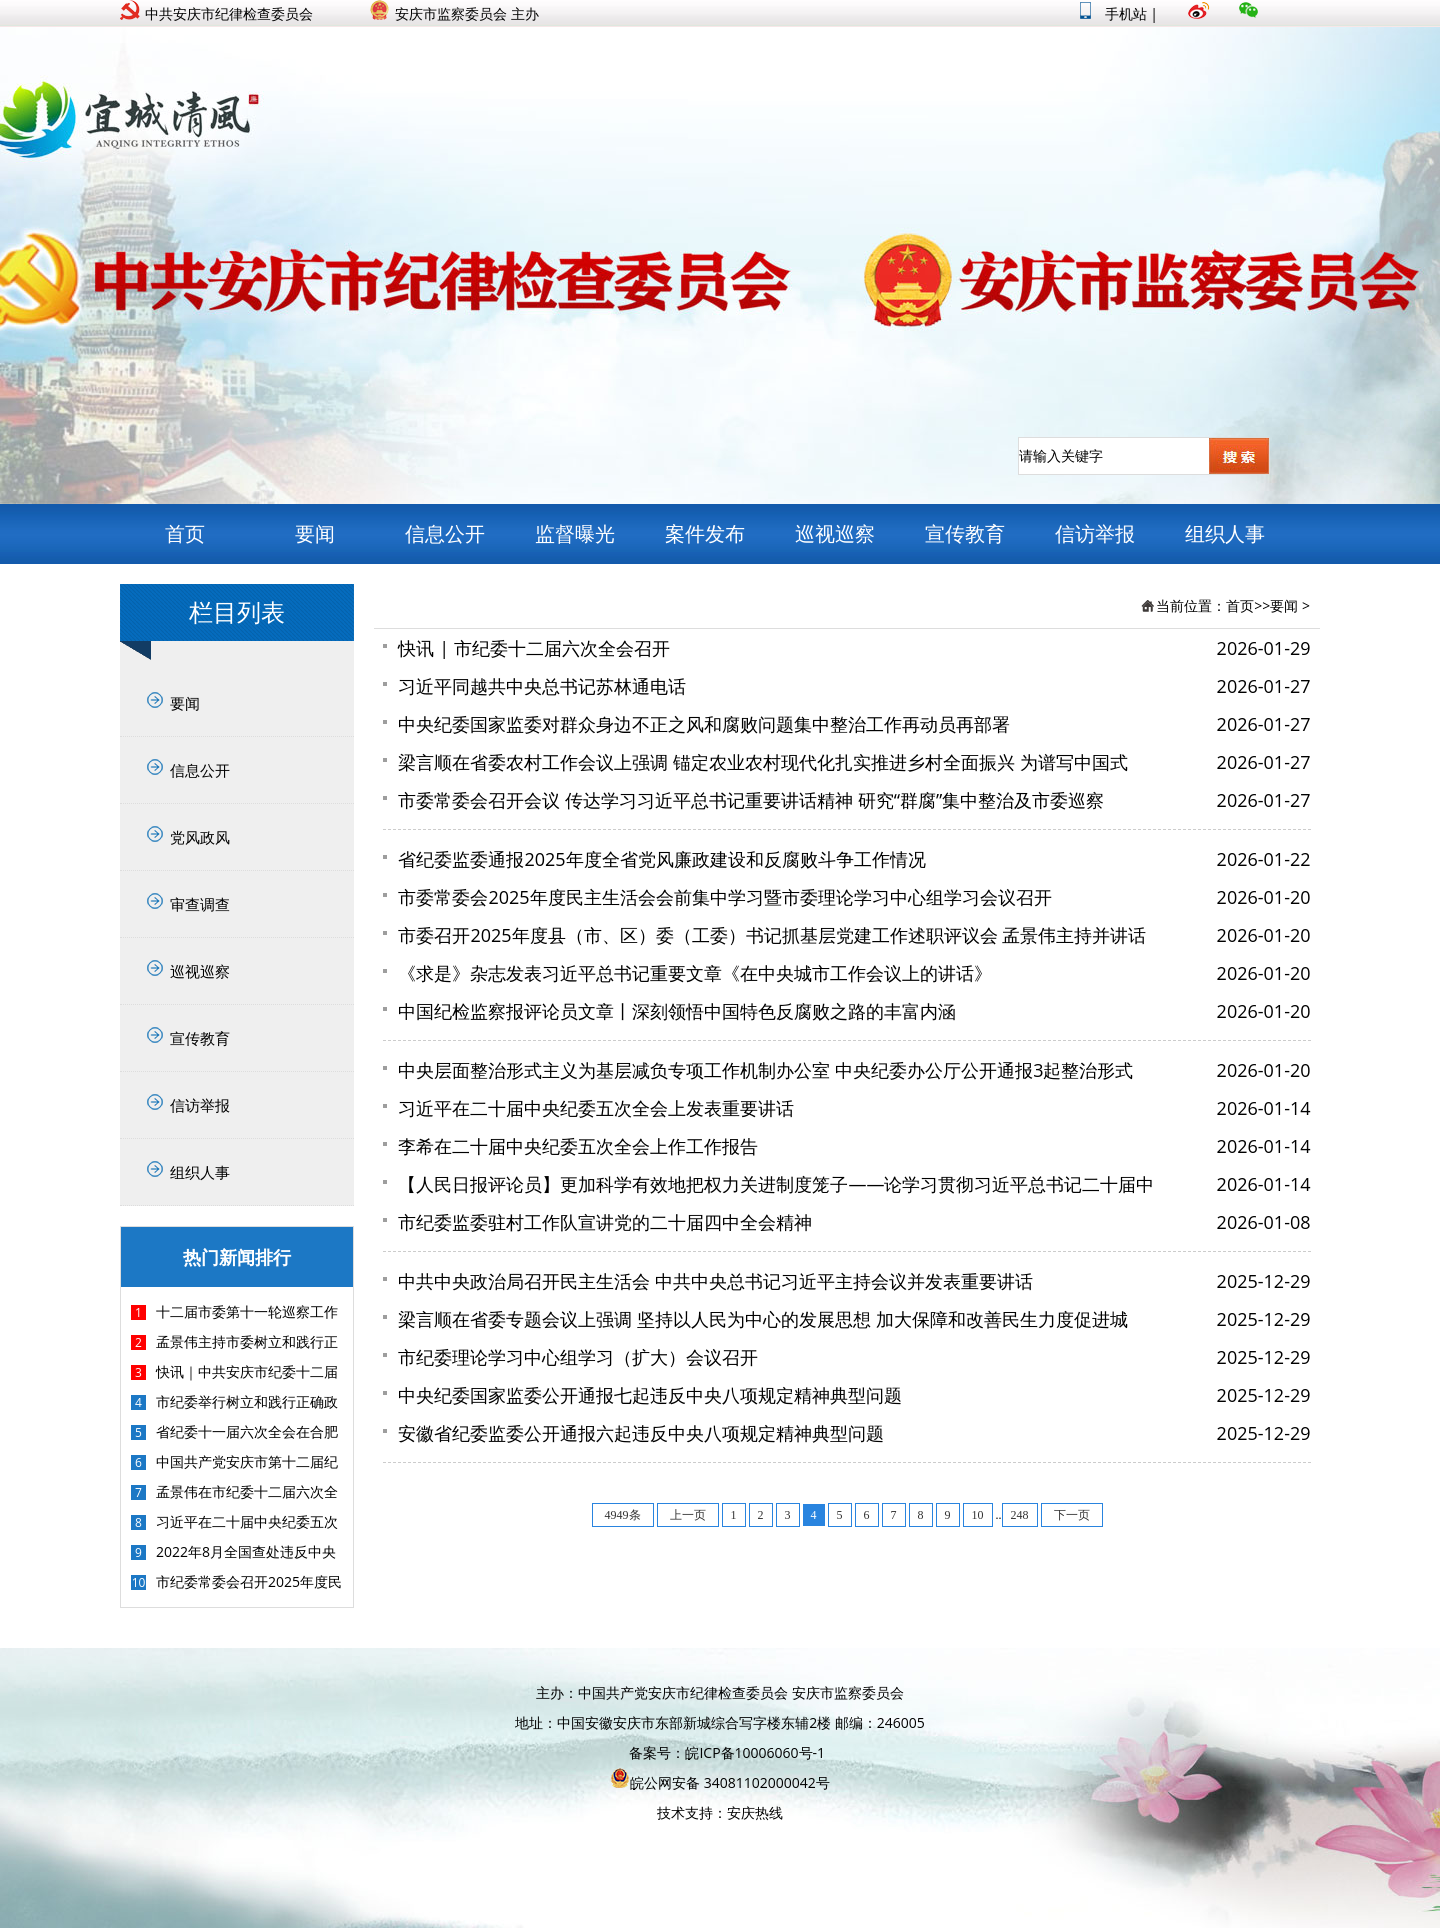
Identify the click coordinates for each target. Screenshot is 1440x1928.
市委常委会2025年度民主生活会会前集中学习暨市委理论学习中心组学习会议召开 (724, 897)
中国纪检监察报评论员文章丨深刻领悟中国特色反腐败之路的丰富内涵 (677, 1011)
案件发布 (705, 533)
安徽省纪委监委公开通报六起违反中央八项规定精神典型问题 (641, 1433)
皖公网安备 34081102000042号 (720, 1782)
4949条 (623, 1515)
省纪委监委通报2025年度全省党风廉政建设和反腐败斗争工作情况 (661, 859)
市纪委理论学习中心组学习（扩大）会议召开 (578, 1357)
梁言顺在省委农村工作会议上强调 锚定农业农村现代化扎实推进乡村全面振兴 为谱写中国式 (762, 762)
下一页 (1072, 1515)
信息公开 (445, 533)
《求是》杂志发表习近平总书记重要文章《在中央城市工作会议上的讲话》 (695, 973)
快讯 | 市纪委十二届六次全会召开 (533, 648)
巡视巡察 (835, 533)
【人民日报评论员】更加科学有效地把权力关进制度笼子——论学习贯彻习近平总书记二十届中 (776, 1184)
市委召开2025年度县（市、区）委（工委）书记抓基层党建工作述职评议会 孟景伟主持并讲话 (772, 935)
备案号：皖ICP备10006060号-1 (727, 1752)
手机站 (1113, 13)
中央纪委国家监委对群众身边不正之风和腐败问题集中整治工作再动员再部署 (704, 724)
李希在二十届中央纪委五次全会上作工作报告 (578, 1146)
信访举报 (1095, 533)
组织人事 (1225, 533)
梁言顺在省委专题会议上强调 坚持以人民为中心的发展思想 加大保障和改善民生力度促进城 (762, 1319)
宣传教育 (965, 533)
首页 (185, 533)
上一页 (688, 1515)
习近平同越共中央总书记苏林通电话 (542, 686)
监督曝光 (575, 533)
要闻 (315, 533)
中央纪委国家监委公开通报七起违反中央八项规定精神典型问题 (650, 1395)
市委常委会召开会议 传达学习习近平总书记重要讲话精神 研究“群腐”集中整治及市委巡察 (751, 800)
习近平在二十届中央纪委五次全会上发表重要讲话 (596, 1108)
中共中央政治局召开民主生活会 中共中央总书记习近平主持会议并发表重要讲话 (715, 1281)
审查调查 (200, 904)
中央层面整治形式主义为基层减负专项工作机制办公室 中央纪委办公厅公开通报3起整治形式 (765, 1070)
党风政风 (200, 837)
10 (978, 1515)
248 (1020, 1515)
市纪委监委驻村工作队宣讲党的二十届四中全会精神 (605, 1222)
